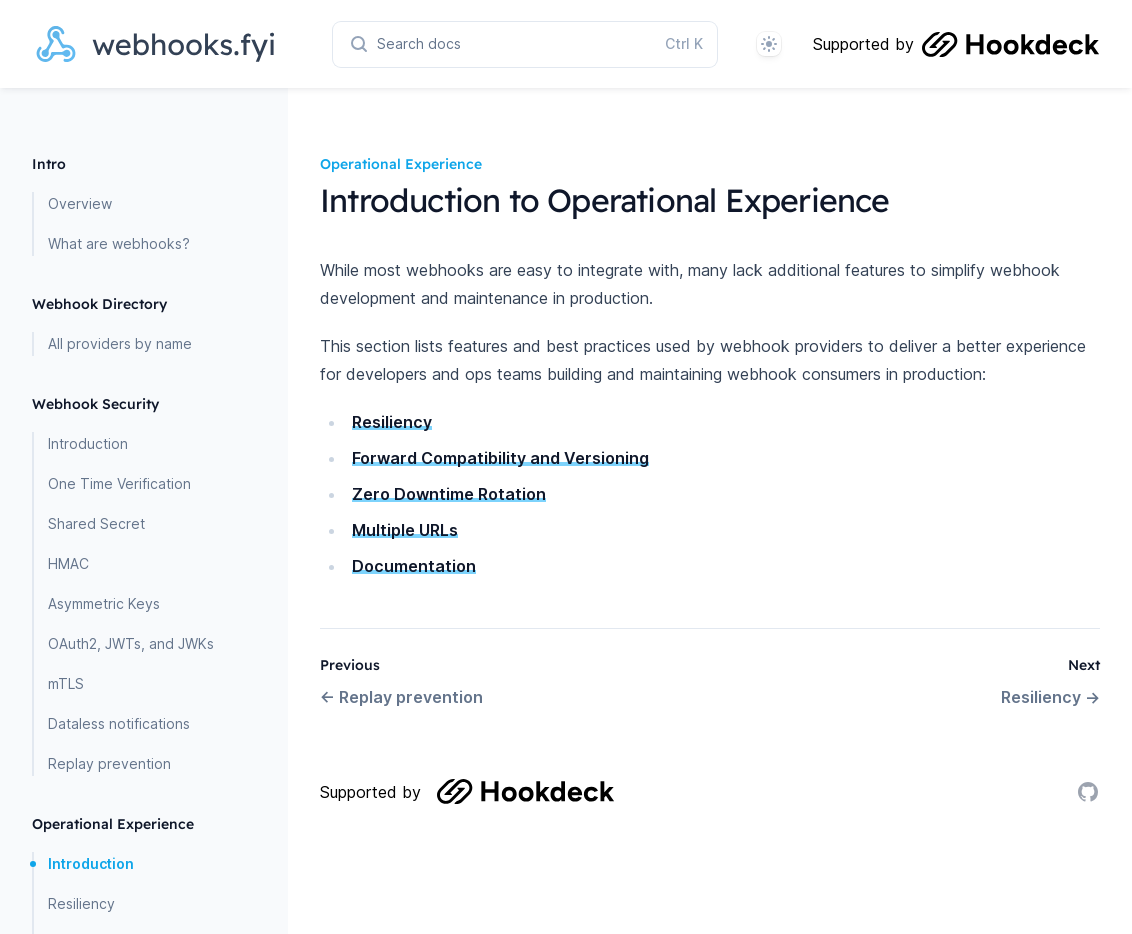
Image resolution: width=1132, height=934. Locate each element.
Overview (80, 203)
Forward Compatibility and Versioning (500, 458)
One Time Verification (119, 483)
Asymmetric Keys (104, 603)
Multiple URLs (405, 530)
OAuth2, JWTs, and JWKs (131, 643)
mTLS (66, 683)
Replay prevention (109, 763)
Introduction (88, 443)
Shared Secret (96, 523)
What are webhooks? (119, 243)
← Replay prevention (401, 697)
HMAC (68, 563)
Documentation (414, 566)
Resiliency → (1050, 697)
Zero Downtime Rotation (449, 494)
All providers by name (120, 343)
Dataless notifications (119, 723)
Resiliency (81, 903)
